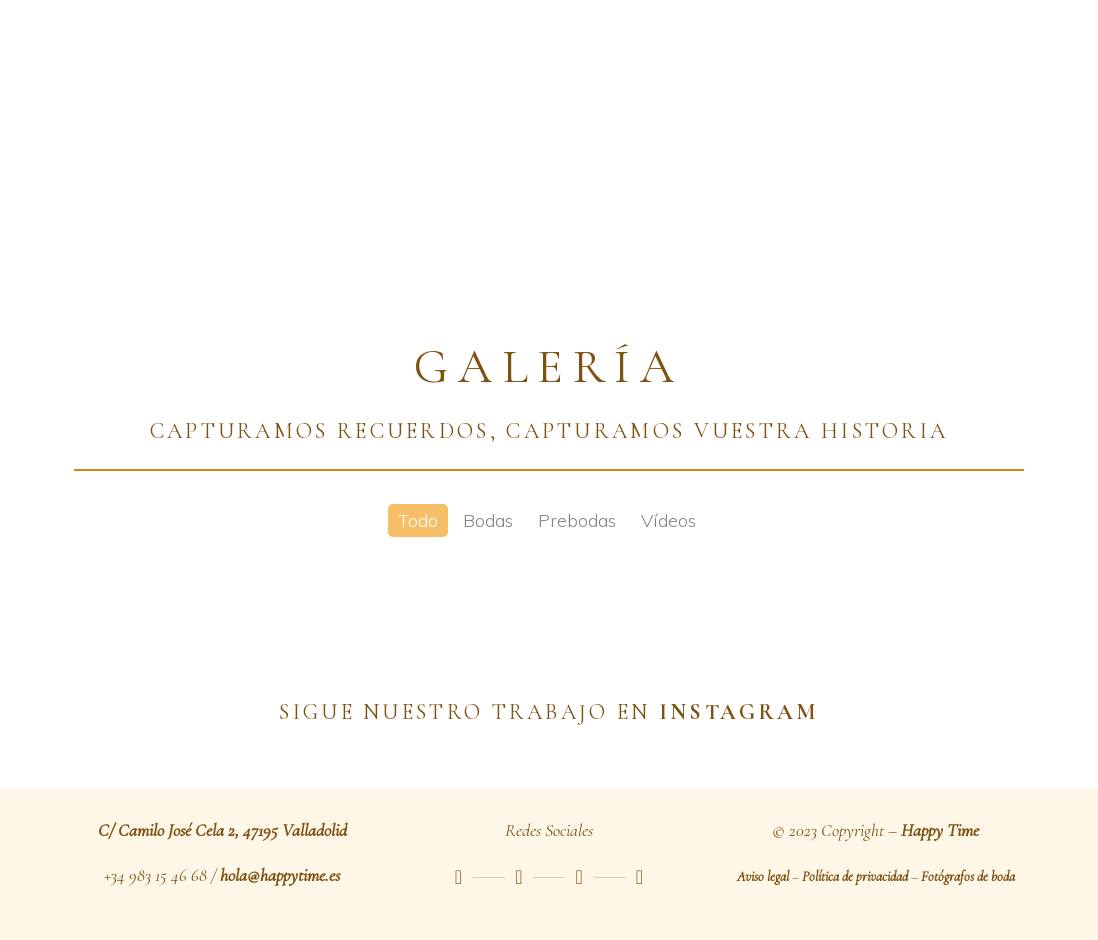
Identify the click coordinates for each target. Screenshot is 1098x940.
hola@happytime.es (280, 875)
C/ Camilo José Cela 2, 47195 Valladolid (222, 830)
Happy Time (940, 830)
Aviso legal (763, 876)
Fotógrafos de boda (968, 876)
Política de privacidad (855, 876)
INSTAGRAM (739, 712)
